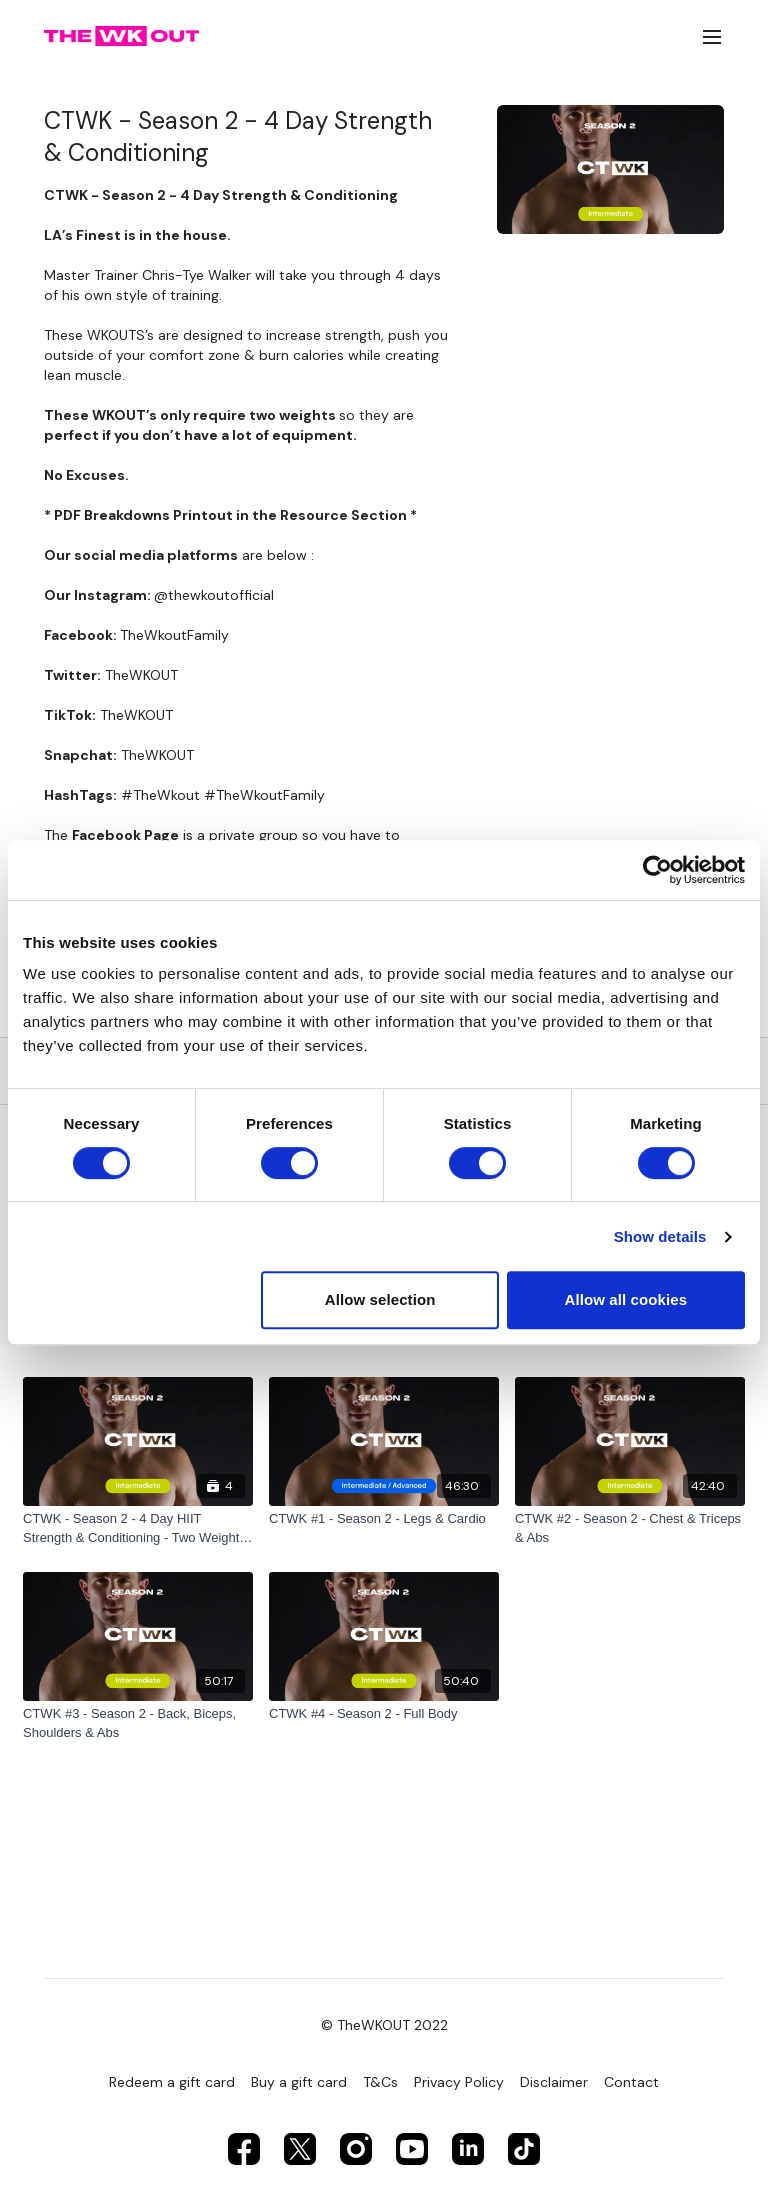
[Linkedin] (468, 2149)
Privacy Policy (459, 2082)
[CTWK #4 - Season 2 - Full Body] (384, 1714)
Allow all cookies (626, 1299)
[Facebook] (244, 2149)
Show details (660, 1236)
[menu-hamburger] (712, 36)
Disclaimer (554, 2082)
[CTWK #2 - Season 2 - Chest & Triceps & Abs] (630, 1528)
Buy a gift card (299, 2082)
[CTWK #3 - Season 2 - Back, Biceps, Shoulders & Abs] (138, 1723)
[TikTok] (524, 2149)
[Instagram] (356, 2149)
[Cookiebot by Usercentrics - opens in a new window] (657, 870)
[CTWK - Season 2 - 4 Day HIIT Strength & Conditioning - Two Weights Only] (138, 1528)
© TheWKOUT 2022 (384, 2025)
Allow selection (380, 1299)
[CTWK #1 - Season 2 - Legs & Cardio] (384, 1519)
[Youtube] (412, 2149)
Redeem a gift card (172, 2082)
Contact (631, 2082)
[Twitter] (300, 2149)
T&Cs (380, 2082)
